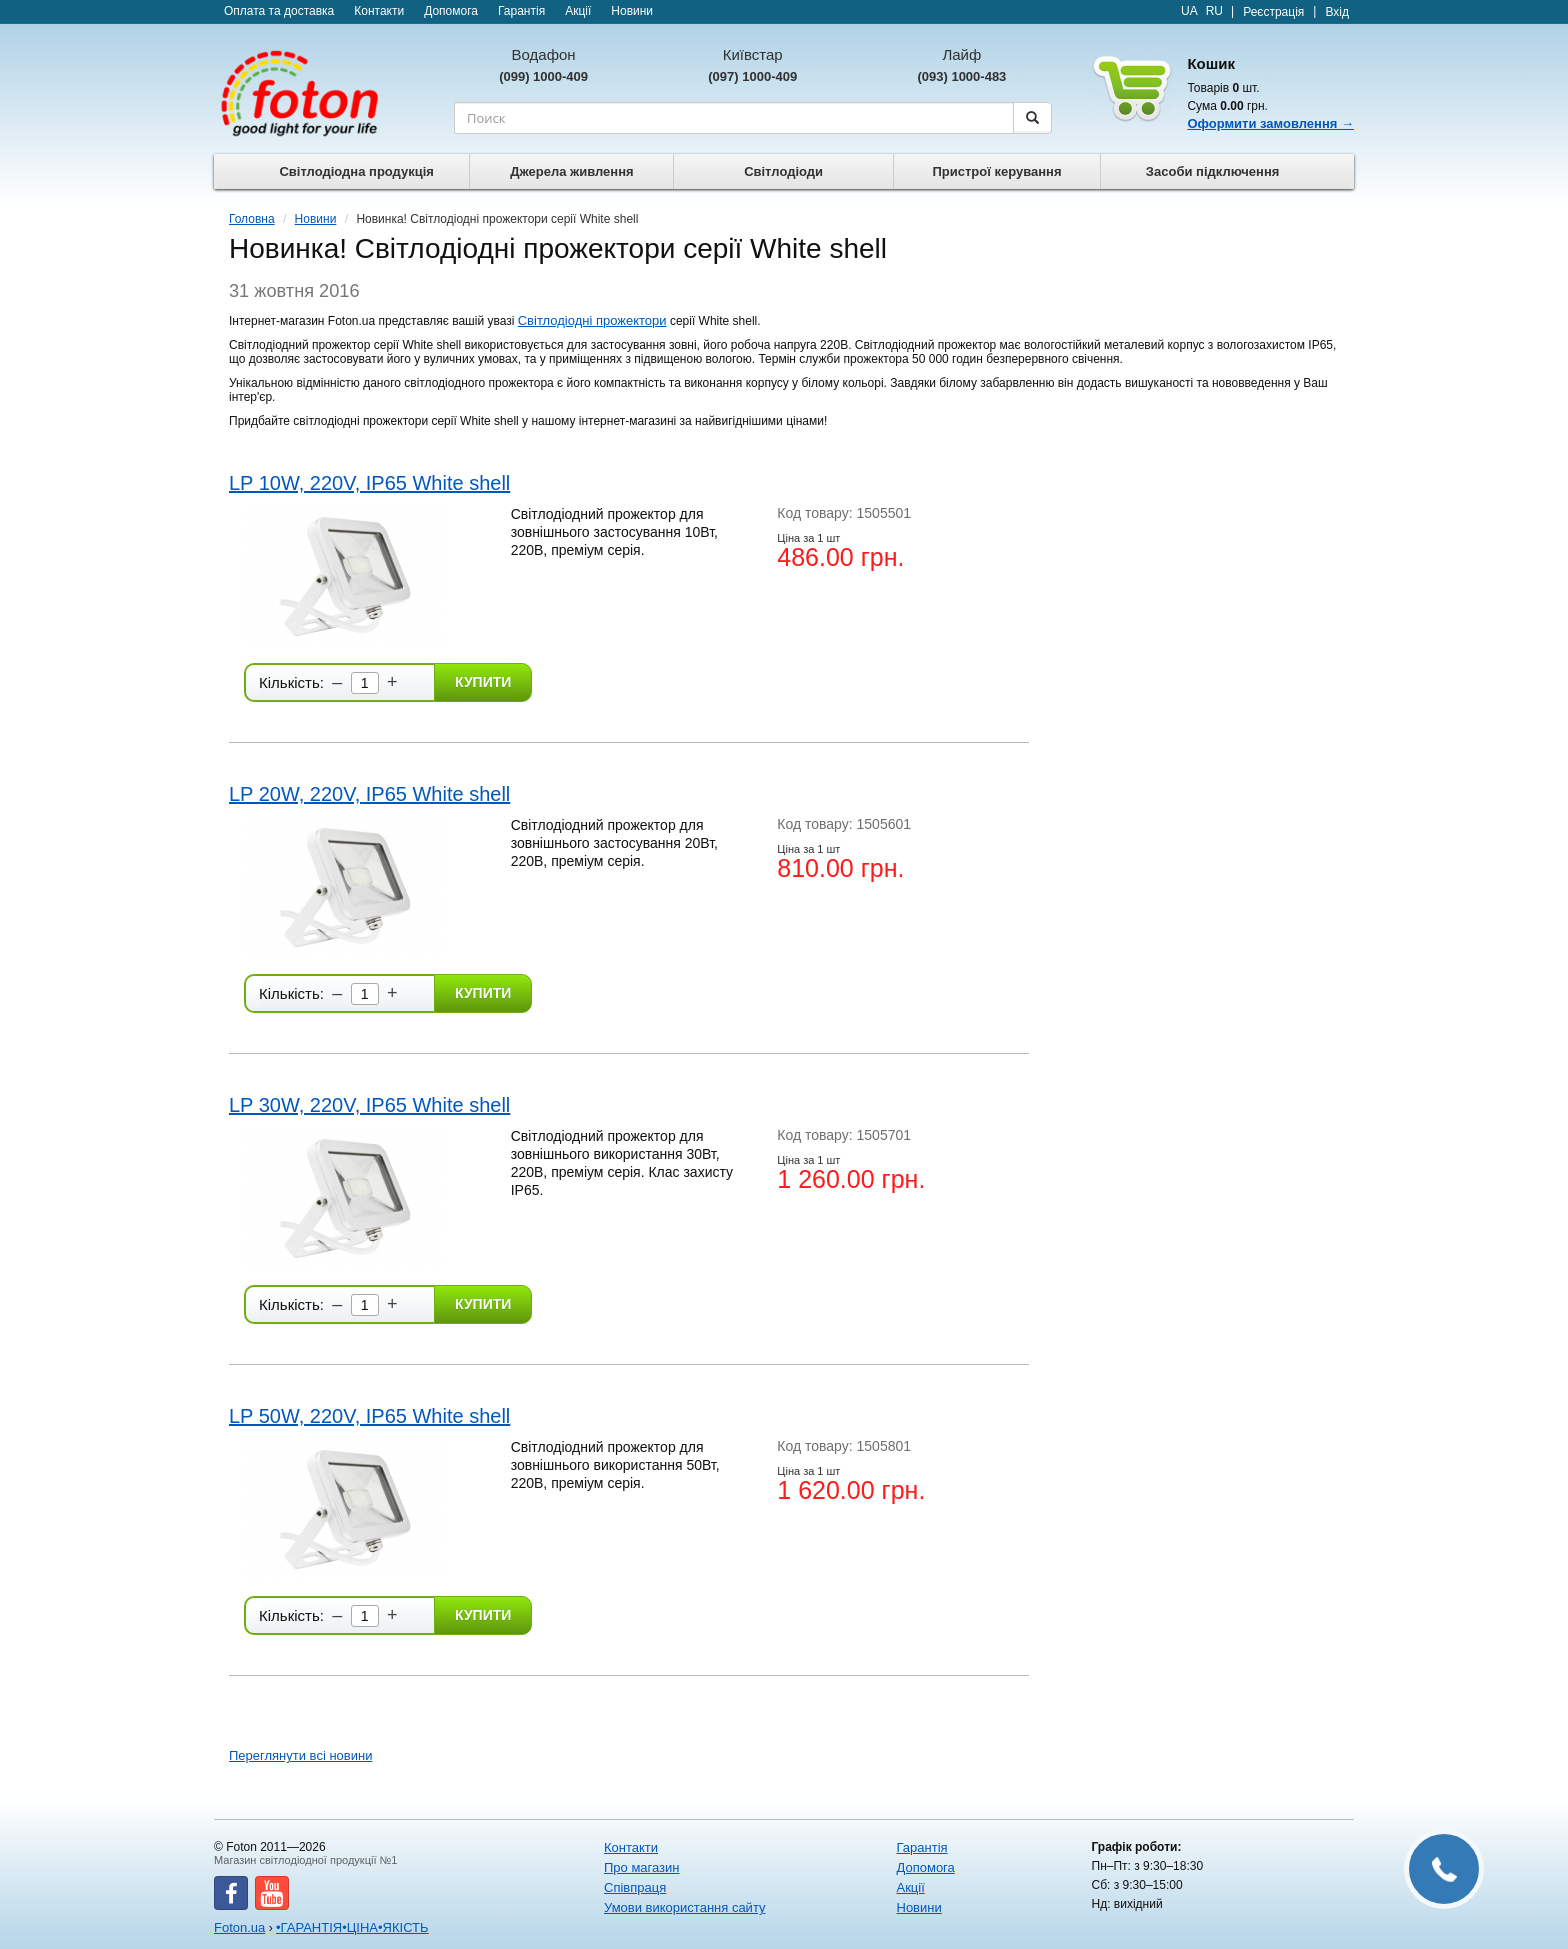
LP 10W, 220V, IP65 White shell (369, 483)
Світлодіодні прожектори (592, 320)
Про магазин (642, 1867)
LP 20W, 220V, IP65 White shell (369, 794)
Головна (252, 219)
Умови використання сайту (684, 1907)
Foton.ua (239, 1927)
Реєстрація (1273, 12)
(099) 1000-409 (543, 76)
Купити (483, 682)
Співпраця (635, 1887)
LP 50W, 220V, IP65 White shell (369, 1416)
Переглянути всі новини (300, 1755)
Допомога (451, 11)
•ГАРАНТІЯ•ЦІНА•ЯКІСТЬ (352, 1927)
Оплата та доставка (279, 11)
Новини (632, 11)
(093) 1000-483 (961, 76)
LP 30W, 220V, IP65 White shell (369, 1105)
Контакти (379, 11)
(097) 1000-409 (752, 76)
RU (1214, 11)
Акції (578, 11)
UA (1189, 11)
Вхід (1337, 12)
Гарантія (521, 11)
